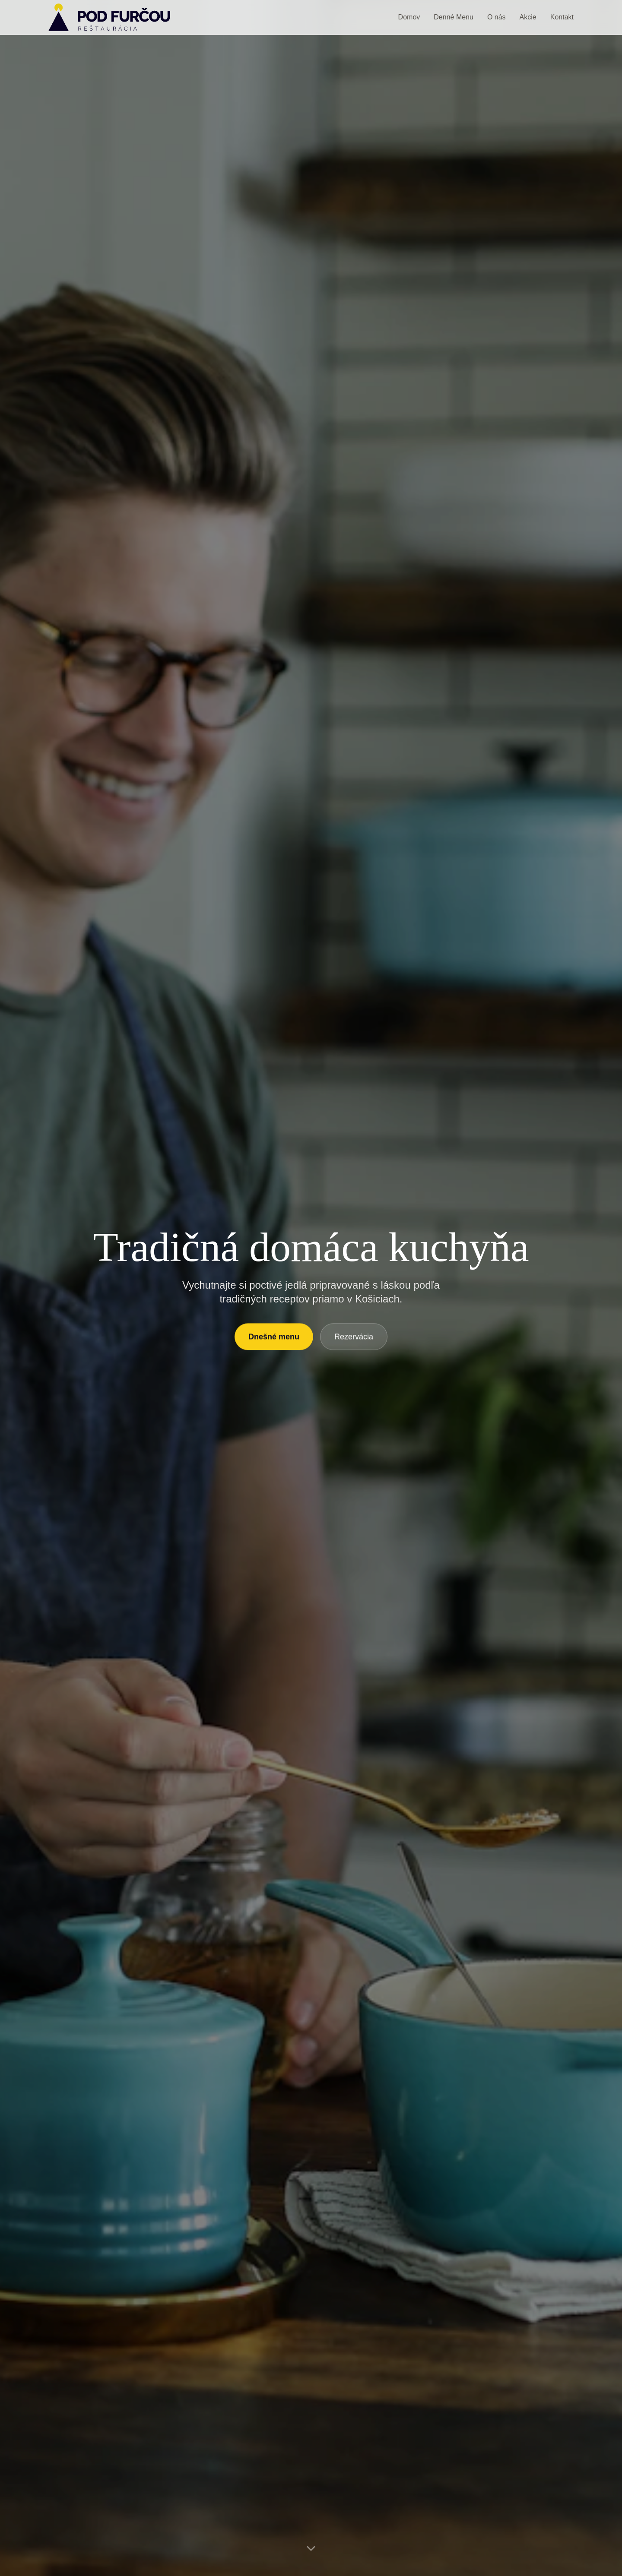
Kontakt (562, 17)
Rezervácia (353, 1340)
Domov (409, 17)
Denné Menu (453, 17)
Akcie (528, 17)
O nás (496, 17)
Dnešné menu (273, 1340)
